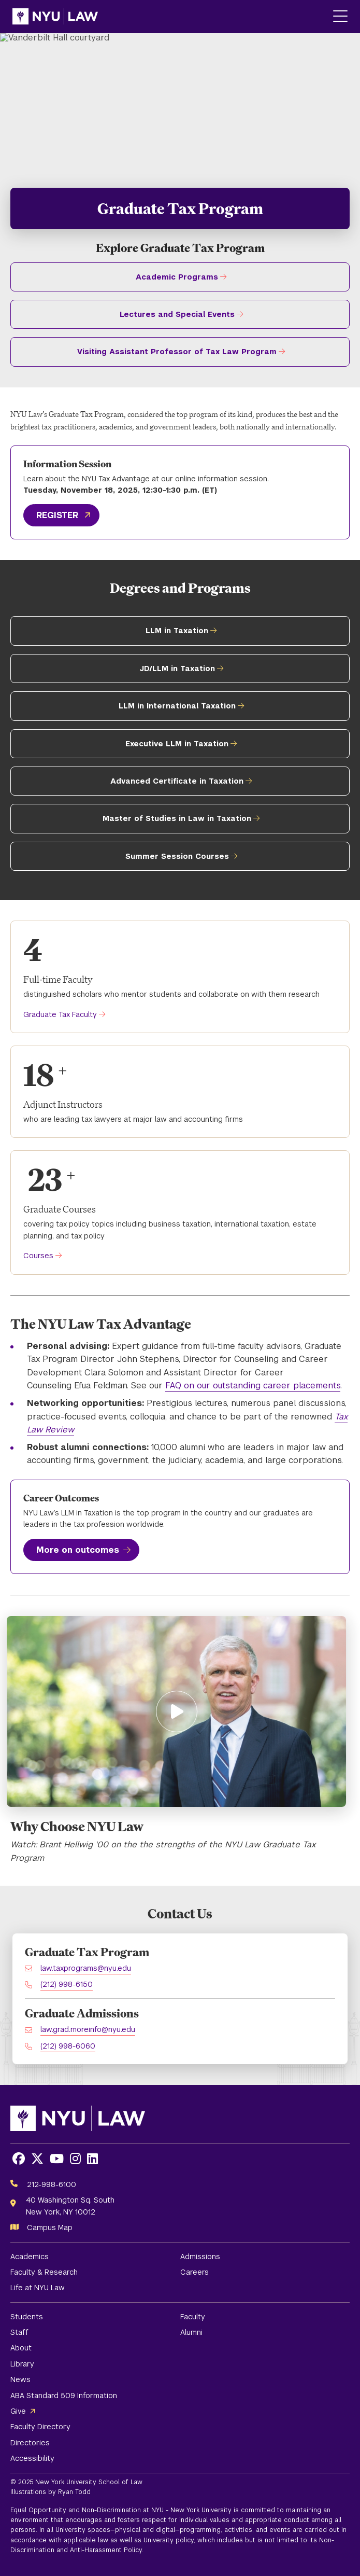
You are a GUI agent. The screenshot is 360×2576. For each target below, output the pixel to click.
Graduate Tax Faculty (60, 1014)
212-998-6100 (51, 2184)
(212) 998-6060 (67, 2046)
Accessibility (32, 2458)
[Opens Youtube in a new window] (57, 2158)
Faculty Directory (40, 2426)
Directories (30, 2442)
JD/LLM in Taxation (177, 668)
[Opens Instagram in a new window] (75, 2158)
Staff (19, 2332)
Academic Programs (177, 277)
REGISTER (57, 515)
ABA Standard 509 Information (63, 2395)
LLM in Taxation (177, 630)
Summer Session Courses (177, 856)
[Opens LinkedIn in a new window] (92, 2158)
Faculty (192, 2316)
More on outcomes (77, 1549)
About (21, 2347)
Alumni (191, 2332)
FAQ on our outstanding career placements (252, 1385)
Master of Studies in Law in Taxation (177, 818)
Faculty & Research (44, 2272)
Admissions (200, 2256)
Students (26, 2316)
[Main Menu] (340, 16)
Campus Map (50, 2227)
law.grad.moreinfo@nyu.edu (87, 2029)
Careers (194, 2272)
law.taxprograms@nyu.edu (85, 1968)
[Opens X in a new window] (37, 2158)
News (20, 2379)
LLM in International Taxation (177, 706)
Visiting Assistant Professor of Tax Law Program (177, 351)
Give (18, 2411)
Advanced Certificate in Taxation (176, 781)
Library (22, 2364)
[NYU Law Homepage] (55, 16)
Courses (38, 1255)
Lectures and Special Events (177, 314)
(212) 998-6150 (66, 1984)
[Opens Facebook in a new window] (18, 2158)
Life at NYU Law (37, 2287)
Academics (29, 2256)
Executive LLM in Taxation (176, 743)
